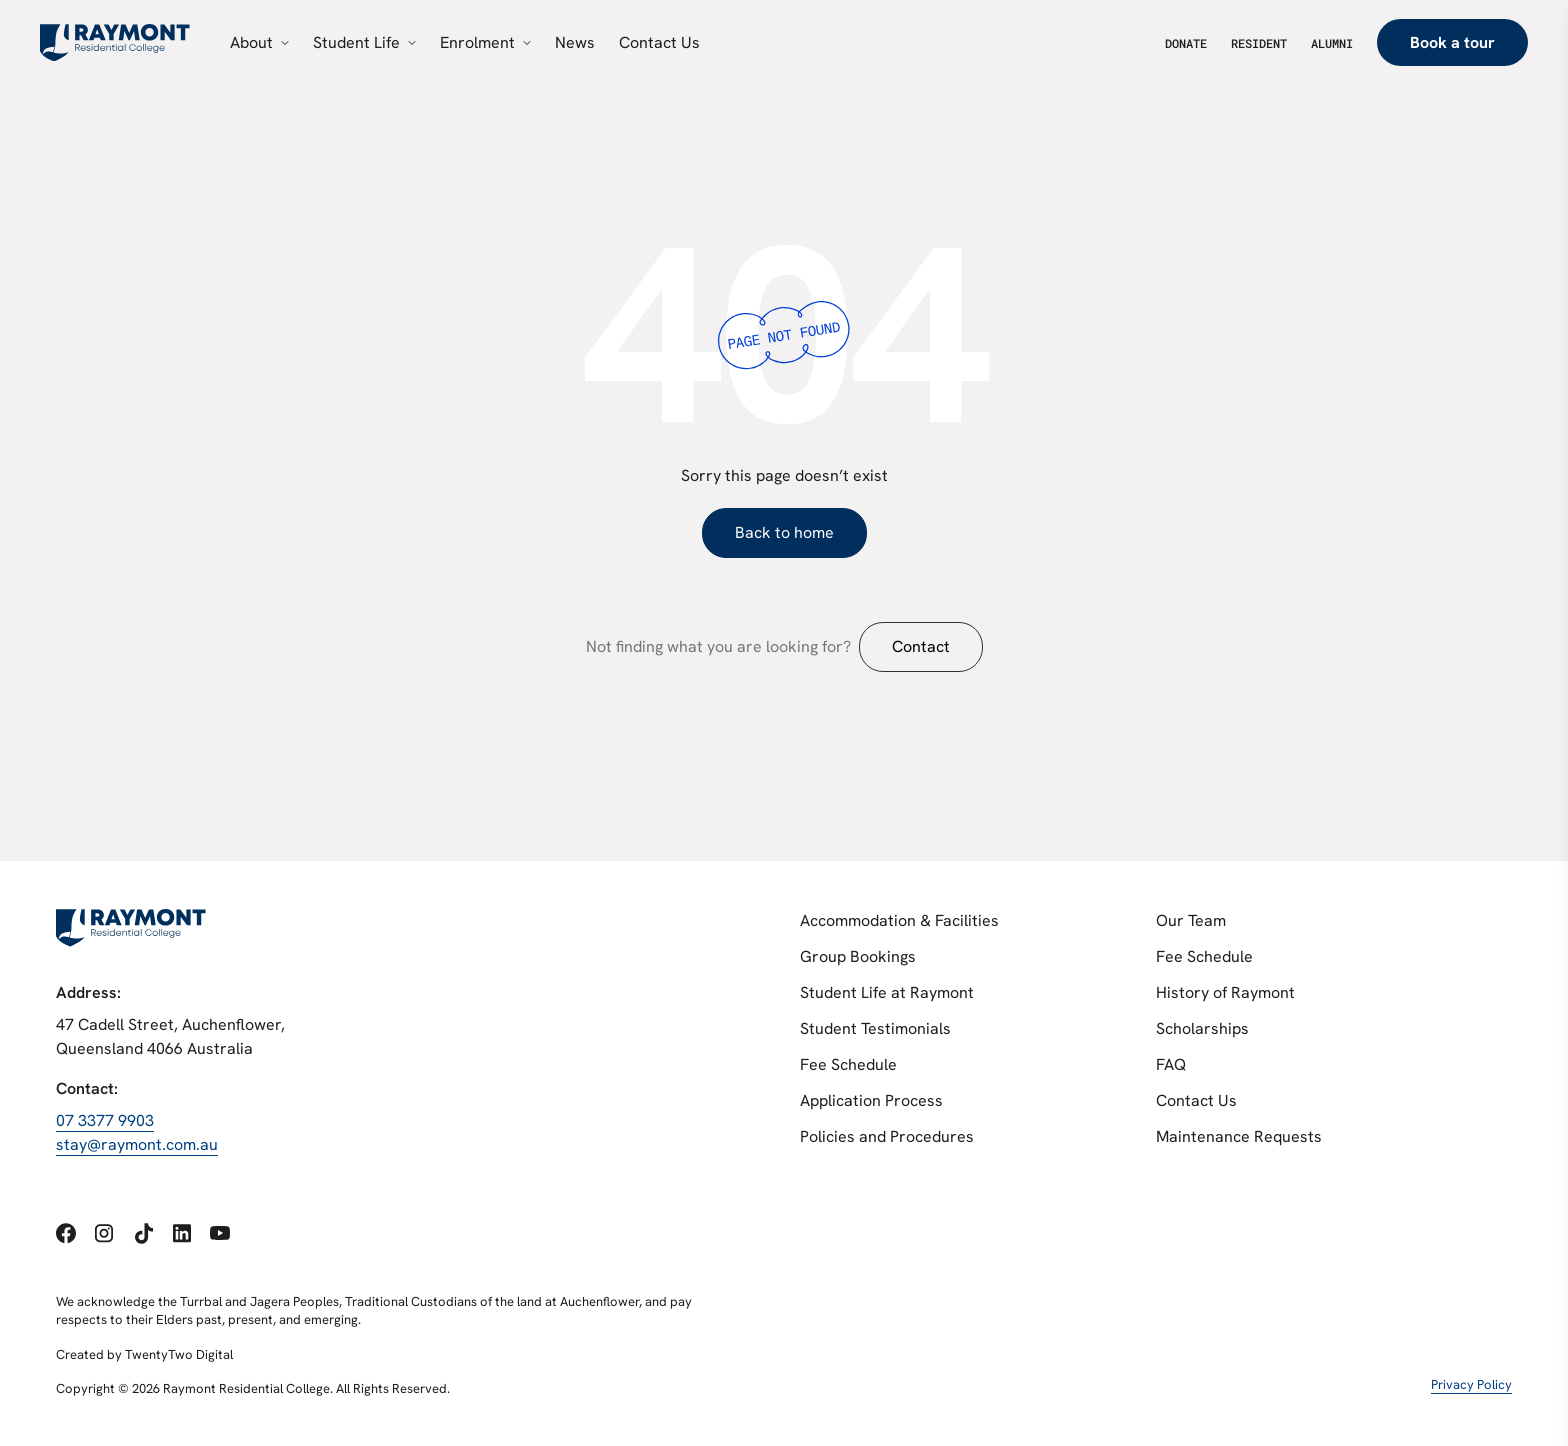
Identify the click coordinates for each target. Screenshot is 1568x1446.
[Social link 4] (182, 1233)
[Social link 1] (66, 1233)
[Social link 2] (104, 1233)
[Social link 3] (143, 1233)
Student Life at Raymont (887, 992)
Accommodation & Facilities (899, 920)
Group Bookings (858, 956)
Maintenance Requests (1239, 1136)
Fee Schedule (848, 1064)
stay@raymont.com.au (137, 1144)
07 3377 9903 (105, 1120)
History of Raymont (1225, 992)
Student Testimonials (875, 1028)
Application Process (871, 1100)
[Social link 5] (219, 1233)
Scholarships (1202, 1028)
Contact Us (1196, 1100)
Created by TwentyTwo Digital (144, 1353)
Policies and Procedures (887, 1136)
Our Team (1191, 920)
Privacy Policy (1471, 1384)
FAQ (1171, 1064)
